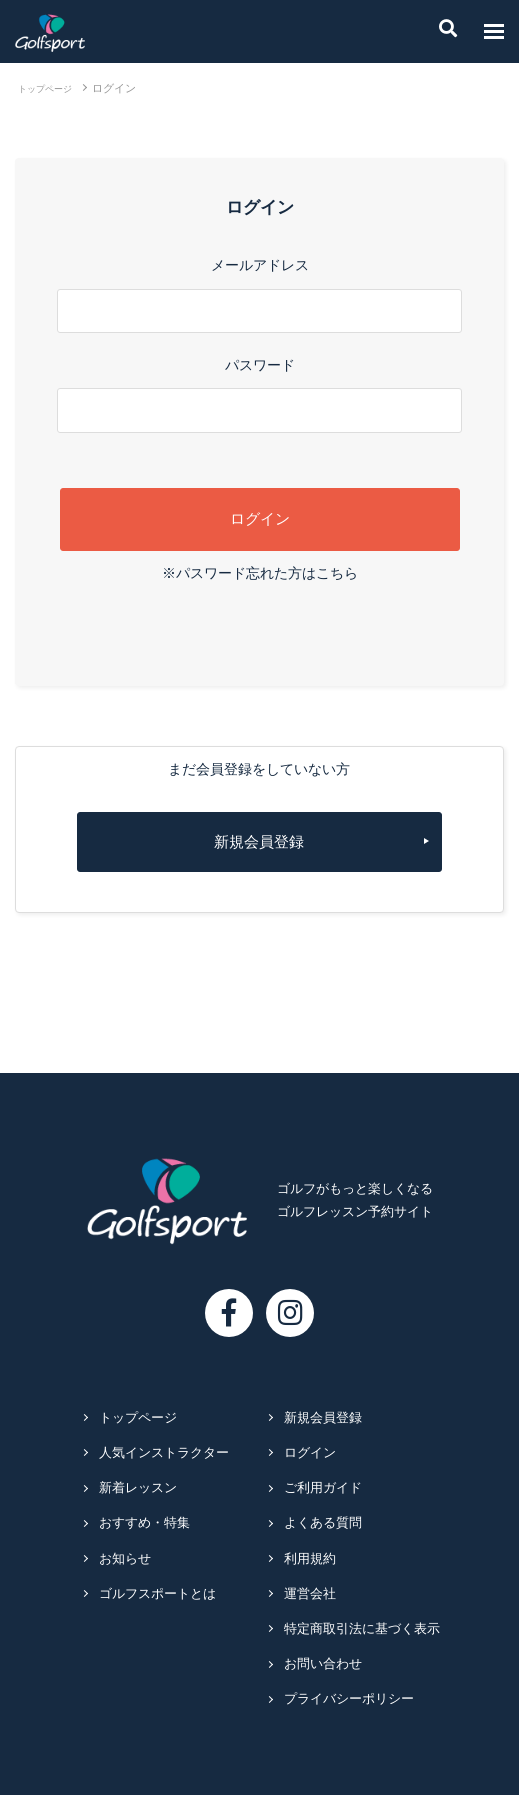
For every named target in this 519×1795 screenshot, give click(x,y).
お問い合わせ (323, 1664)
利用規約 (310, 1559)
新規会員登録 (259, 841)
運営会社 (310, 1594)
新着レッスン (138, 1488)
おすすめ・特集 (144, 1523)
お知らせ (125, 1559)
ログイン (310, 1453)
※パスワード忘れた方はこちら (260, 573)
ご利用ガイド (323, 1488)
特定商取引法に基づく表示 (362, 1629)
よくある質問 (323, 1523)
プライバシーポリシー (349, 1699)
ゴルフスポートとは (157, 1594)
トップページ (45, 89)
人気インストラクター (164, 1453)
